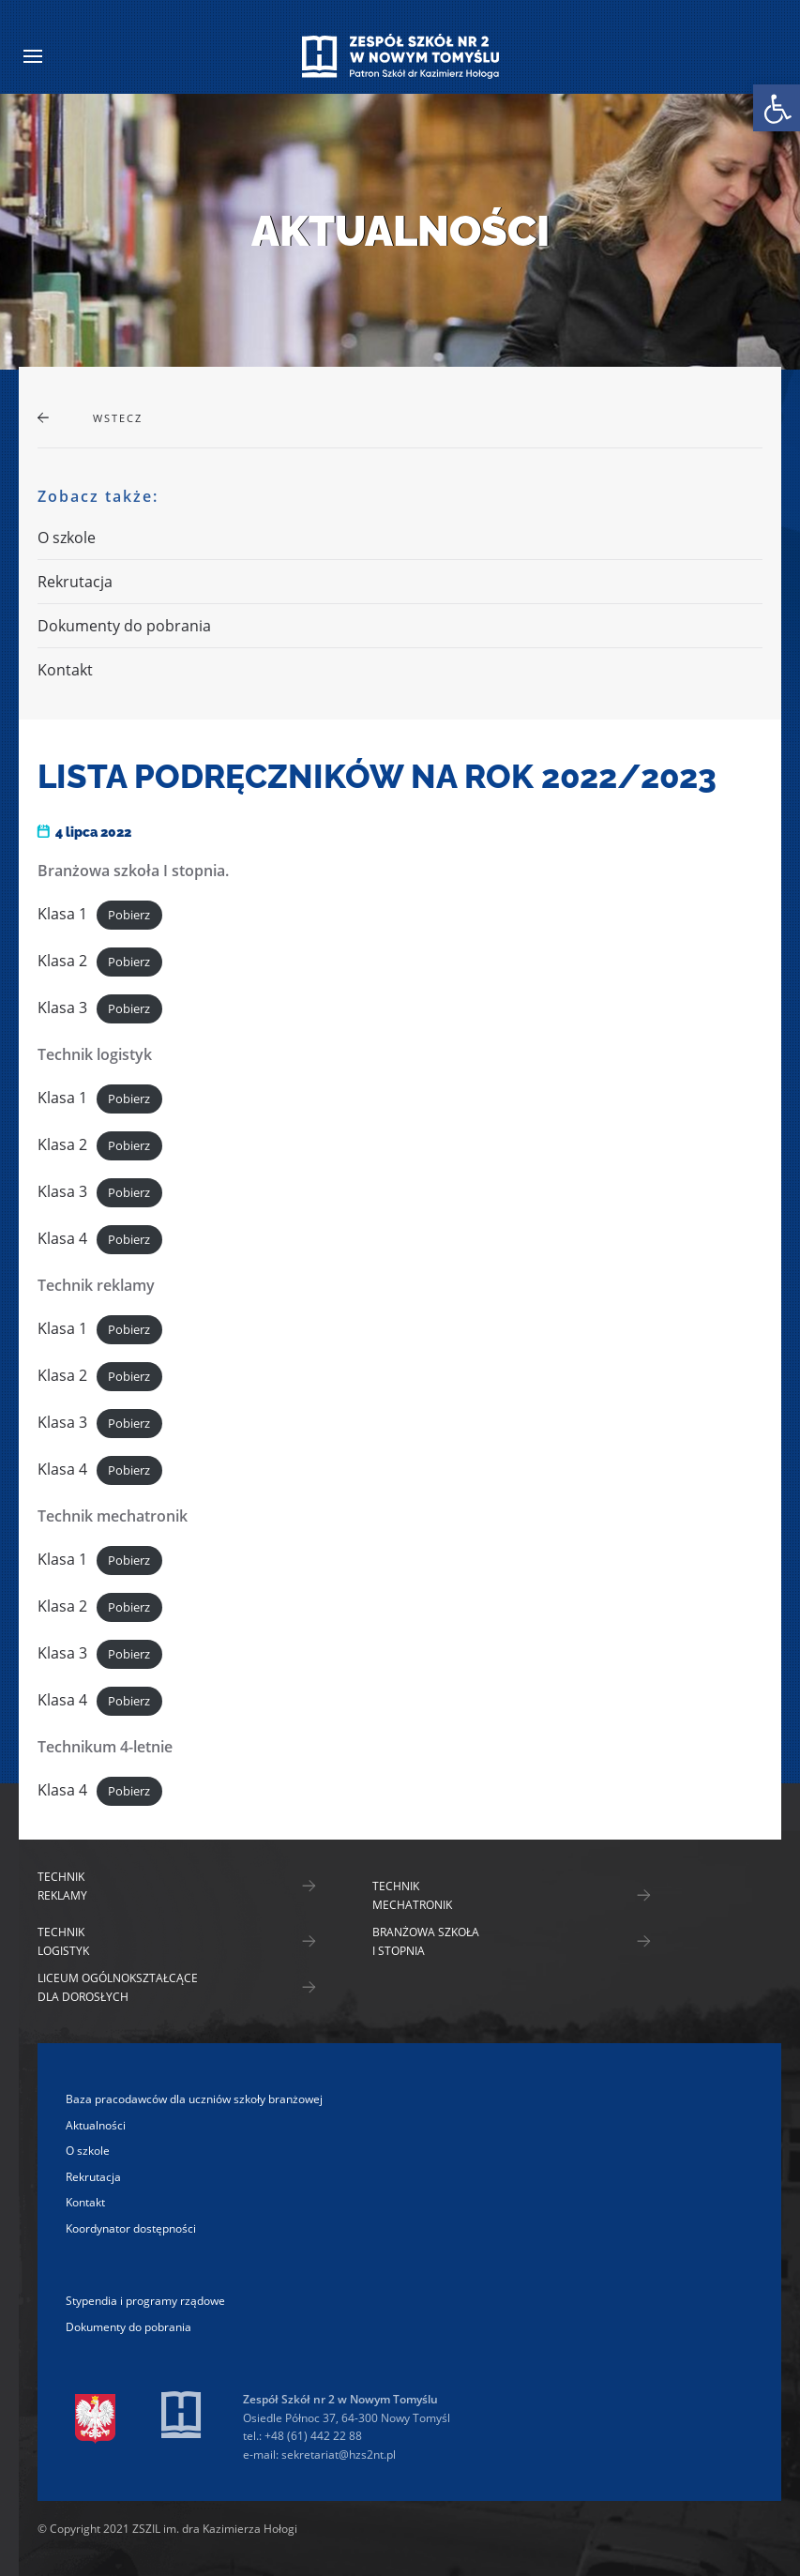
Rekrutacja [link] (75, 581)
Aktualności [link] (96, 2125)
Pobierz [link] (129, 914)
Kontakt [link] (65, 669)
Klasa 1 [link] (62, 913)
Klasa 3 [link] (62, 1007)
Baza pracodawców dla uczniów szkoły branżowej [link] (194, 2099)
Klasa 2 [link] (62, 960)
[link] (776, 107)
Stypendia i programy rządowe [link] (145, 2301)
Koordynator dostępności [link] (131, 2228)
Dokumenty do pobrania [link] (124, 625)
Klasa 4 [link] (62, 1238)
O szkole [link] (67, 537)
